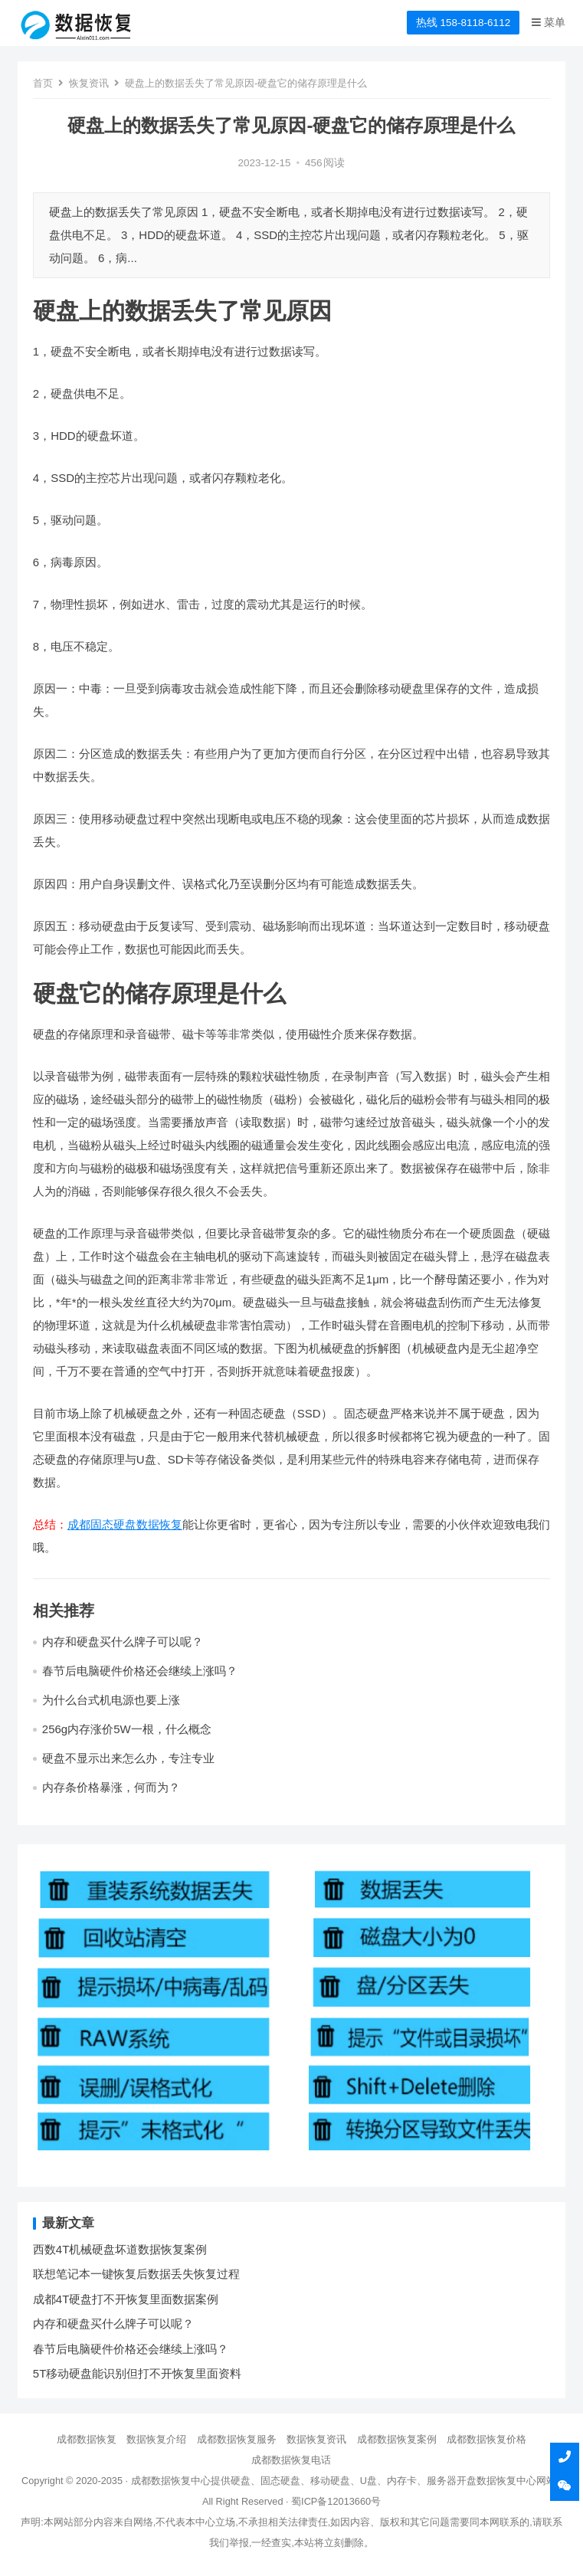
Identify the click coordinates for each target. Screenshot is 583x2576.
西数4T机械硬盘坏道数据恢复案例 (120, 2249)
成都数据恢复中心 (171, 2480)
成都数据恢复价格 (486, 2439)
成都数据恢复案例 (397, 2439)
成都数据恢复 (86, 2439)
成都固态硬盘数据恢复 (124, 1524)
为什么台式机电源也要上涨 (111, 1699)
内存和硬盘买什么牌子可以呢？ (122, 1641)
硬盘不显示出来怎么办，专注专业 (128, 1758)
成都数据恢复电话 (291, 2460)
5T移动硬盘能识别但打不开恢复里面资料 (137, 2373)
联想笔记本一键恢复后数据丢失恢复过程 (136, 2273)
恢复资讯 (89, 83)
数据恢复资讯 (316, 2439)
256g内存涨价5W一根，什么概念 (126, 1728)
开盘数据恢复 (486, 2480)
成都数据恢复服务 (237, 2439)
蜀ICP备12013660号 (336, 2501)
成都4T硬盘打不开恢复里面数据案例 (126, 2299)
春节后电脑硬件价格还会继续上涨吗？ (139, 1670)
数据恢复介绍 (156, 2439)
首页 (43, 83)
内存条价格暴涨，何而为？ (111, 1787)
